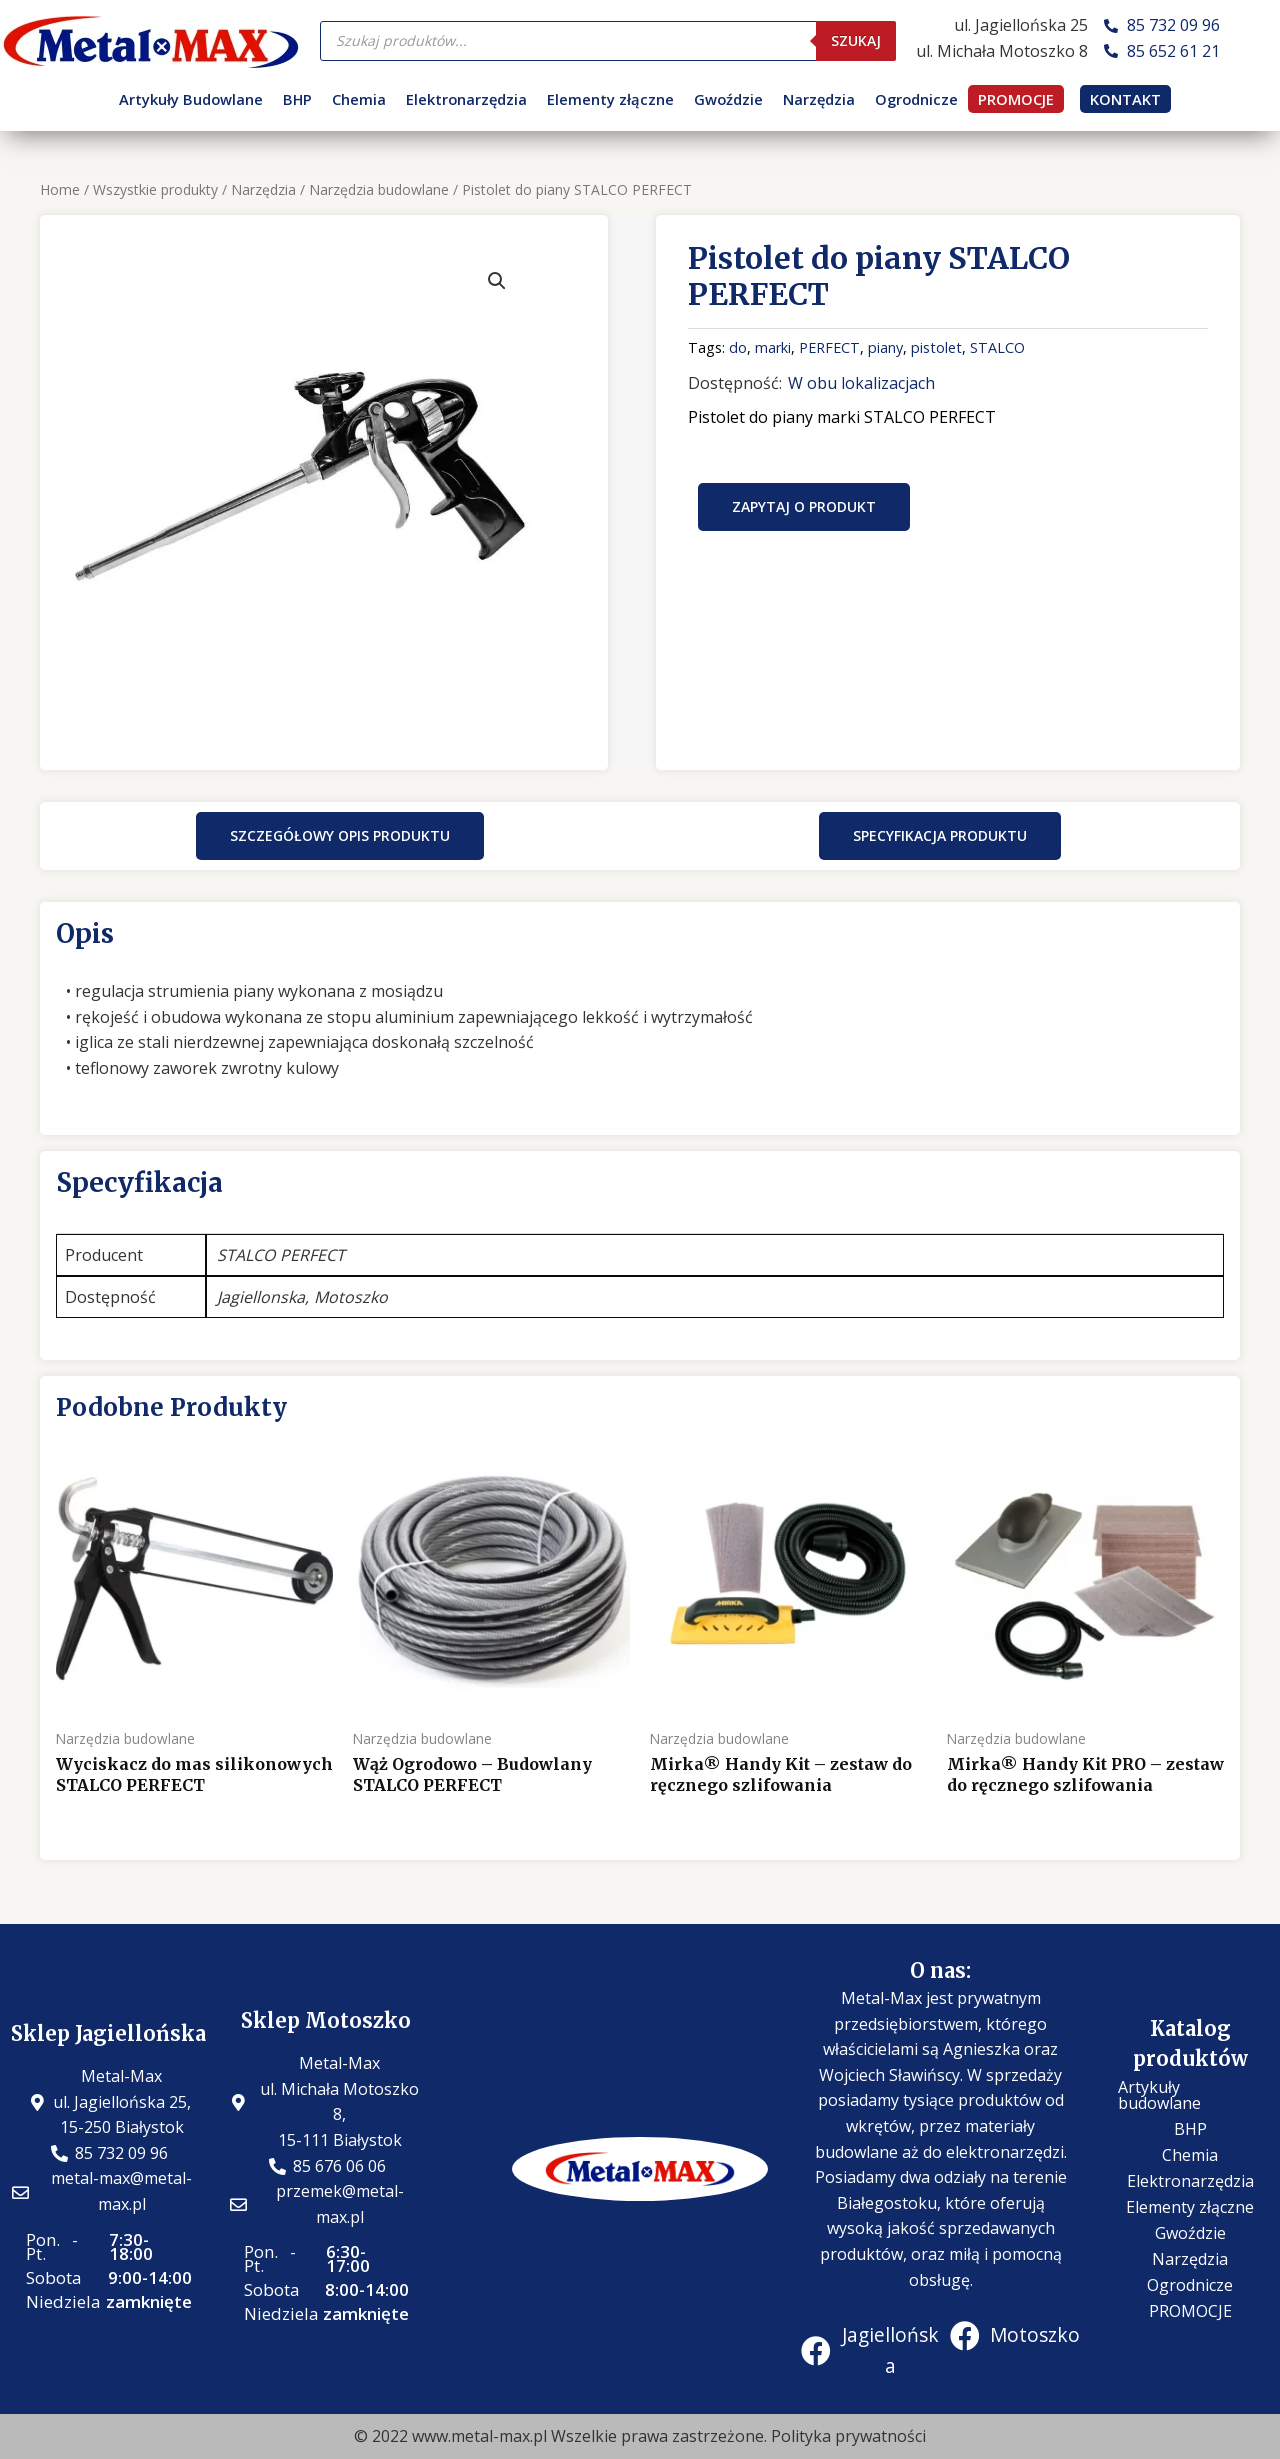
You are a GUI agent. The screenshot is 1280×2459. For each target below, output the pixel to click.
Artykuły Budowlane (191, 99)
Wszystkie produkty (155, 189)
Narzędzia (819, 99)
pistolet (936, 347)
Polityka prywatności (848, 2436)
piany (885, 347)
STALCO (997, 347)
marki (773, 347)
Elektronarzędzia (466, 99)
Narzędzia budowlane (379, 189)
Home (60, 189)
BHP (297, 99)
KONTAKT (1125, 99)
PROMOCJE (1016, 99)
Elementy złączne (610, 99)
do (738, 347)
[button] (340, 836)
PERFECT (829, 347)
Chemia (359, 99)
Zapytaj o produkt (804, 506)
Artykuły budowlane (1159, 2095)
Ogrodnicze (916, 99)
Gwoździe (728, 99)
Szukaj (856, 40)
